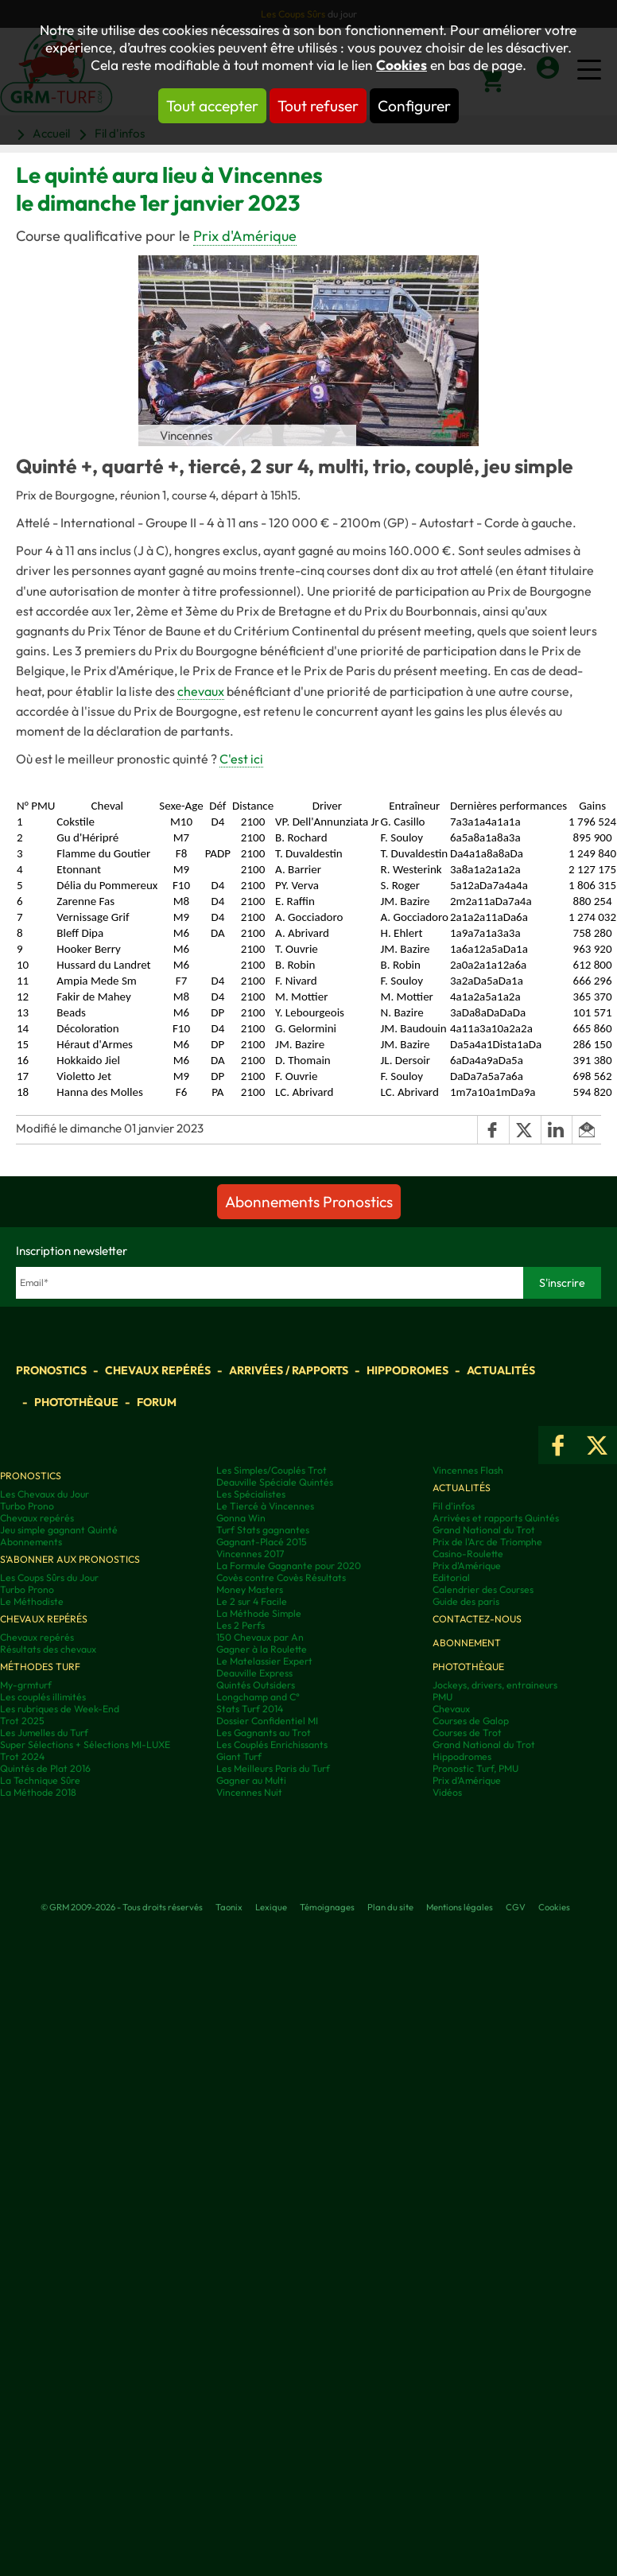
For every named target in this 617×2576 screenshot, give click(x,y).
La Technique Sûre (40, 1780)
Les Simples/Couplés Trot (271, 1470)
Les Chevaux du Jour (44, 1494)
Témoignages (327, 1907)
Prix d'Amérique (245, 236)
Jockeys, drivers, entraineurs (495, 1685)
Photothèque (76, 1402)
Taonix (229, 1907)
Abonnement (467, 1643)
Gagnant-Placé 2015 (261, 1542)
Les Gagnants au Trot (263, 1733)
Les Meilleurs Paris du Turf (273, 1768)
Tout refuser (318, 105)
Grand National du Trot (484, 1530)
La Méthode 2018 (38, 1792)
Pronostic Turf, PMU (475, 1768)
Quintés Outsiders (255, 1685)
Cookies (401, 65)
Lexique (271, 1907)
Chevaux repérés (158, 1370)
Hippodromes (407, 1370)
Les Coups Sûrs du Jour (49, 1577)
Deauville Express (254, 1673)
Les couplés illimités (43, 1697)
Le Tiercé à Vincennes (265, 1506)
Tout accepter (212, 105)
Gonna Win (241, 1518)
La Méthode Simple (258, 1613)
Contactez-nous (477, 1619)
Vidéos (447, 1792)
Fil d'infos (454, 1506)
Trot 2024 (22, 1756)
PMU (442, 1697)
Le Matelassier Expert (264, 1661)
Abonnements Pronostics (309, 1201)
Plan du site (390, 1907)
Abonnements (31, 1542)
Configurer (414, 105)
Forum (157, 1402)
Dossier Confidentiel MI (267, 1721)
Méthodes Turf (40, 1667)
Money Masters (249, 1589)
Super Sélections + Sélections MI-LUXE (85, 1744)
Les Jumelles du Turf (44, 1733)
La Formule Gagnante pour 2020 (288, 1566)
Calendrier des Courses (483, 1589)
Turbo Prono (27, 1506)
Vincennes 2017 (250, 1554)
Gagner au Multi (251, 1780)
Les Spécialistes (250, 1494)
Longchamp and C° (258, 1697)
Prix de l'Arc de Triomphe (487, 1542)
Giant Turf (239, 1756)
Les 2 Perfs (240, 1625)
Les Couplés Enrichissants (272, 1744)
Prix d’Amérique (467, 1780)
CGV (516, 1907)
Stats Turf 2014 (249, 1709)
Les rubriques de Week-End (59, 1709)
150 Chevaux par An (260, 1637)
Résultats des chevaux (48, 1649)
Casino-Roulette (468, 1554)
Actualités (501, 1370)
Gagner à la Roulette (261, 1649)
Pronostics (51, 1370)
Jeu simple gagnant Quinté (59, 1530)
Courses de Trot (467, 1733)
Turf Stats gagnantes (262, 1530)
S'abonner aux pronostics (70, 1559)
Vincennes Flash (468, 1470)
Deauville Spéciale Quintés (274, 1482)
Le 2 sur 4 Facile (251, 1601)
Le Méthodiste (32, 1601)
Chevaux (451, 1709)
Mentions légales (459, 1907)
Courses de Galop (471, 1721)
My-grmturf (26, 1685)
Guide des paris (466, 1601)
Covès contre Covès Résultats (281, 1577)
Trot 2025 (22, 1721)
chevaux (200, 691)
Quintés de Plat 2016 (45, 1768)
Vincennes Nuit (249, 1792)
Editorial (451, 1577)
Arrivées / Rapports (288, 1370)
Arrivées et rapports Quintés (496, 1518)
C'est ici (241, 759)
